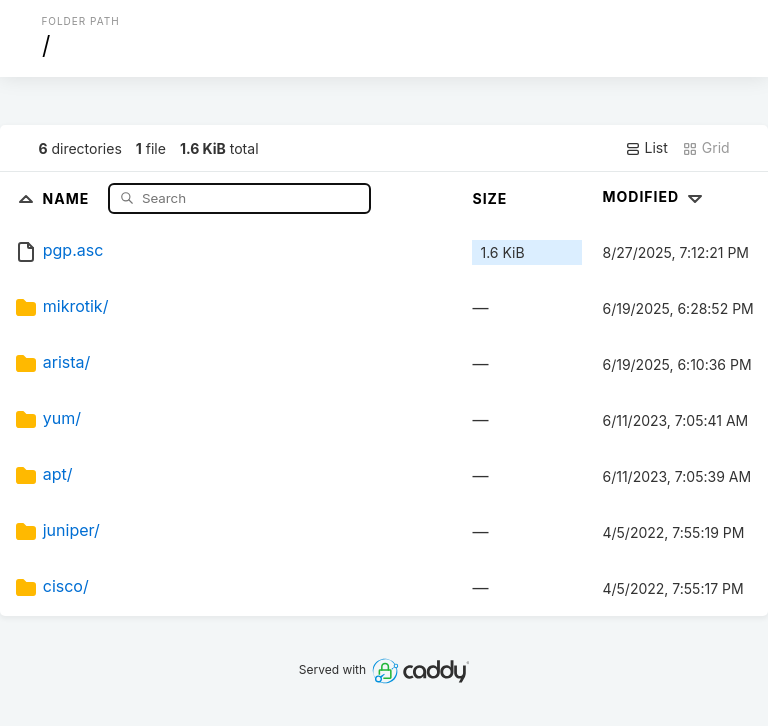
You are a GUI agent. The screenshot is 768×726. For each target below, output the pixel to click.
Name (68, 197)
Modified (654, 196)
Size (489, 198)
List (646, 148)
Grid (706, 148)
